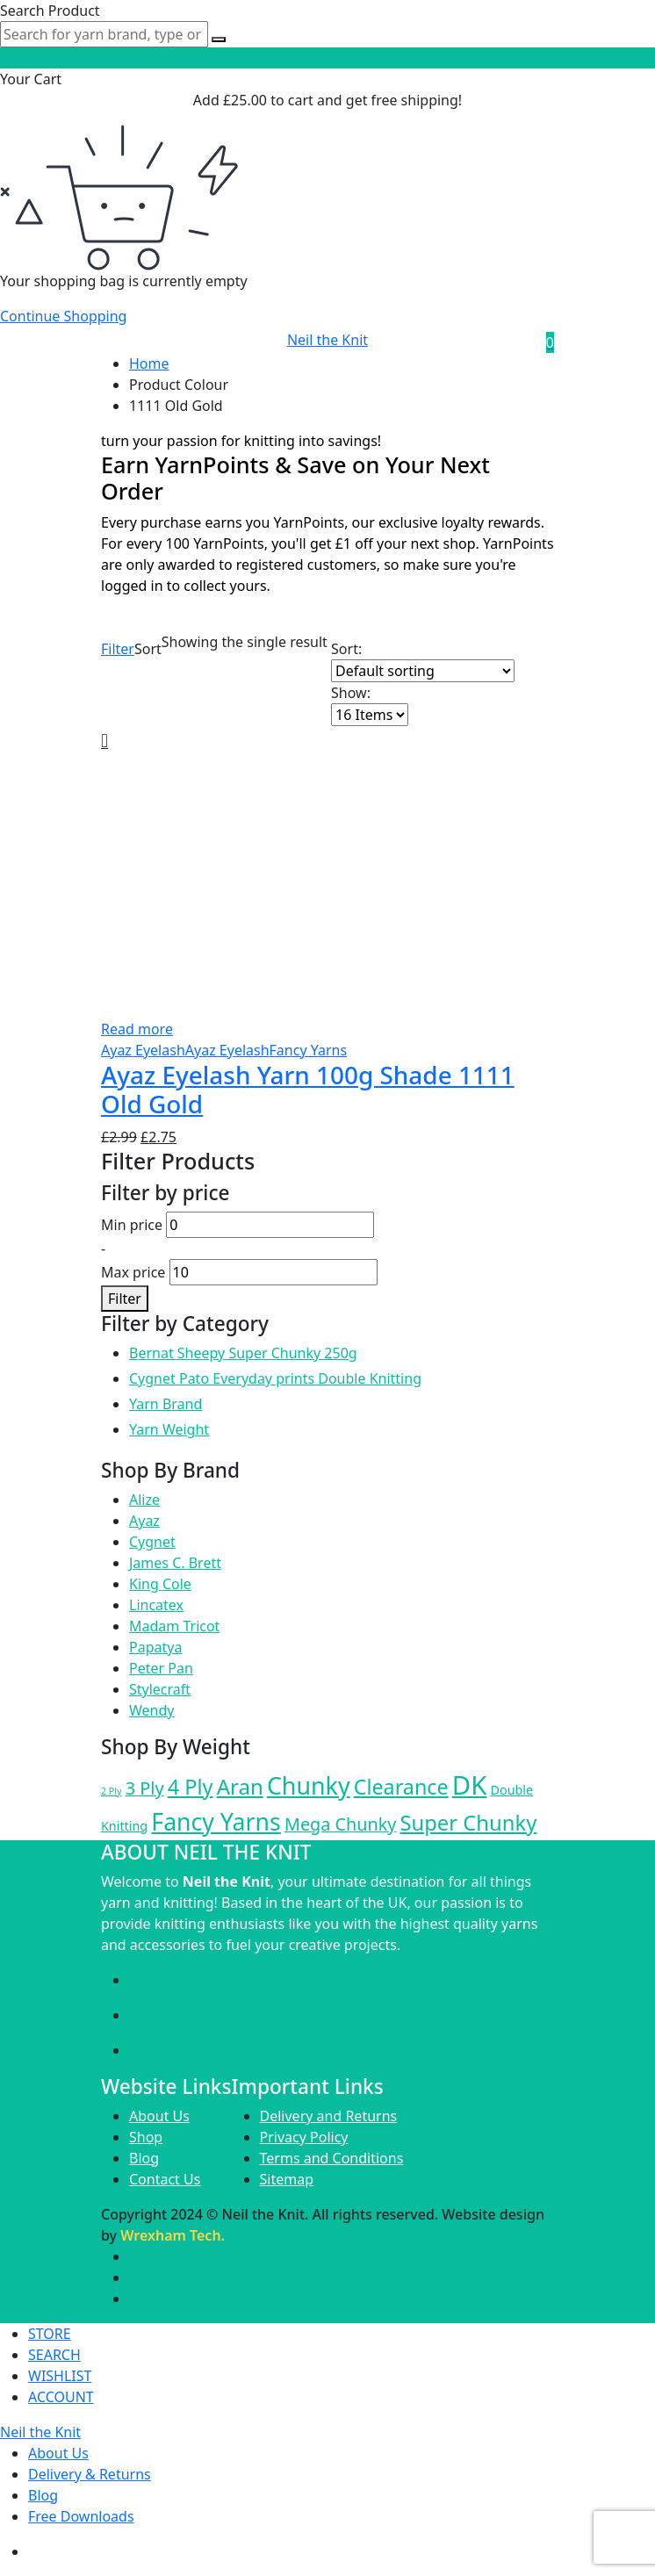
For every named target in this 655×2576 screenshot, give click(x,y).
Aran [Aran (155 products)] (240, 1786)
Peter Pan (161, 1668)
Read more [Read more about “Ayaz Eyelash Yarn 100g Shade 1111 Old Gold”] (137, 1029)
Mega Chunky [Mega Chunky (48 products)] (340, 1824)
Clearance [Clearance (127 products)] (401, 1787)
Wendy (151, 1710)
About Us (159, 2116)
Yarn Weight (169, 1429)
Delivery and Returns (329, 2116)
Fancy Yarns (309, 1050)
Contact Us (164, 2179)
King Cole (160, 1584)
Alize (144, 1499)
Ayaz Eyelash (143, 1050)
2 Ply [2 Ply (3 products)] (111, 1791)
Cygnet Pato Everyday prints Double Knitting (275, 1378)
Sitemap (287, 2179)
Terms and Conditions (332, 2158)
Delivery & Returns (89, 2474)
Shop (145, 2137)
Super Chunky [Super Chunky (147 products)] (467, 1823)
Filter (117, 648)
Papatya (155, 1647)
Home (149, 363)
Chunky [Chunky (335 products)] (308, 1785)
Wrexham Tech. (172, 2235)
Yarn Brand (165, 1404)
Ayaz (144, 1520)
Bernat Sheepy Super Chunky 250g (243, 1353)
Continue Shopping (63, 316)
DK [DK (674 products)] (469, 1784)
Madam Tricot (174, 1626)
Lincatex (156, 1605)
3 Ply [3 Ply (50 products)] (145, 1788)
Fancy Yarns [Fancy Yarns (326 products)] (215, 1822)
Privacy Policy (304, 2137)
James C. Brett (175, 1562)
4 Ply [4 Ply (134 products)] (190, 1787)
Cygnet (152, 1541)
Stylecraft (160, 1689)
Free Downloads (81, 2516)
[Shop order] (423, 670)
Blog (144, 2158)
